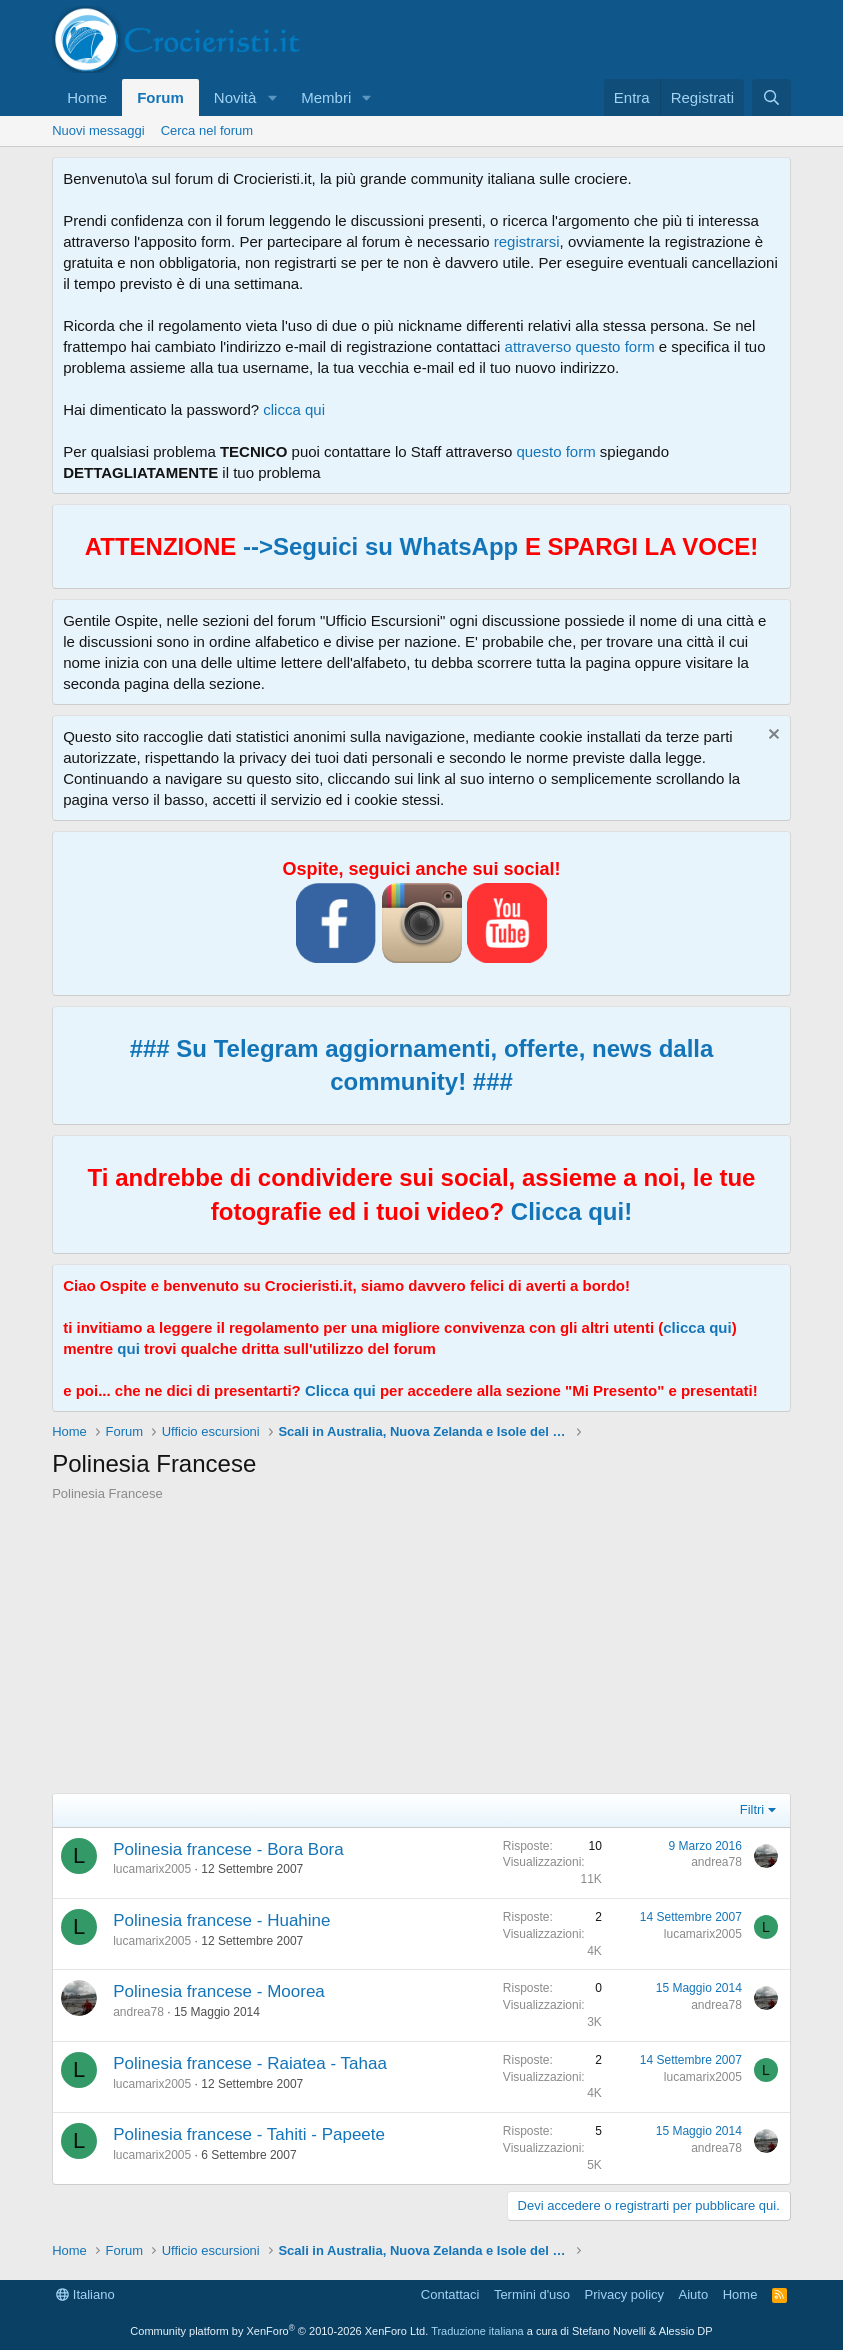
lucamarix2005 (152, 1869)
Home (87, 97)
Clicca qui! (571, 1211)
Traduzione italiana (477, 2331)
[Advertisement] (421, 1653)
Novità (235, 97)
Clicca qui (340, 1390)
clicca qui (294, 409)
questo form (555, 451)
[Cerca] (771, 97)
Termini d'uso (532, 2294)
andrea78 (716, 1862)
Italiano (85, 2294)
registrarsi (527, 241)
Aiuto (694, 2294)
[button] (272, 97)
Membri (326, 97)
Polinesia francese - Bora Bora (228, 1849)
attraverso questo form (580, 346)
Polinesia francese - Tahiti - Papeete (249, 2134)
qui (128, 1348)
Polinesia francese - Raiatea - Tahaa (250, 2063)
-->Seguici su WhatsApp (377, 546)
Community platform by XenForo (279, 2331)
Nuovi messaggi (98, 130)
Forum (160, 97)
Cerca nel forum (207, 130)
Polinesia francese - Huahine (221, 1920)
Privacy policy (624, 2294)
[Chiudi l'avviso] (771, 736)
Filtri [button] (752, 1809)
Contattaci (450, 2294)
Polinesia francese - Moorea (219, 1991)
